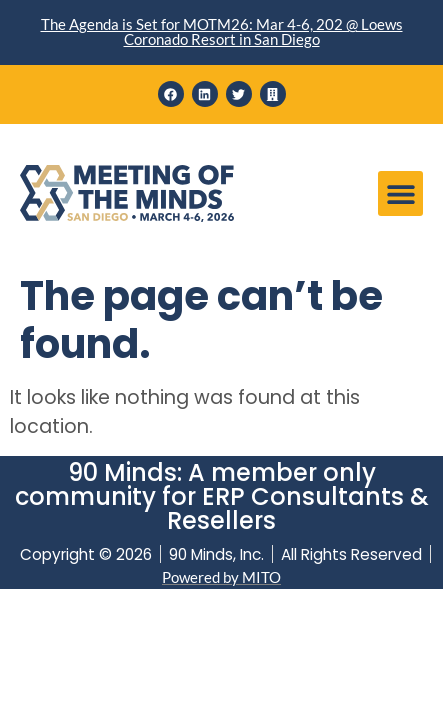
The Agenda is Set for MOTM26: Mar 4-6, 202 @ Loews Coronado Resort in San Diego (222, 31)
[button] (400, 193)
